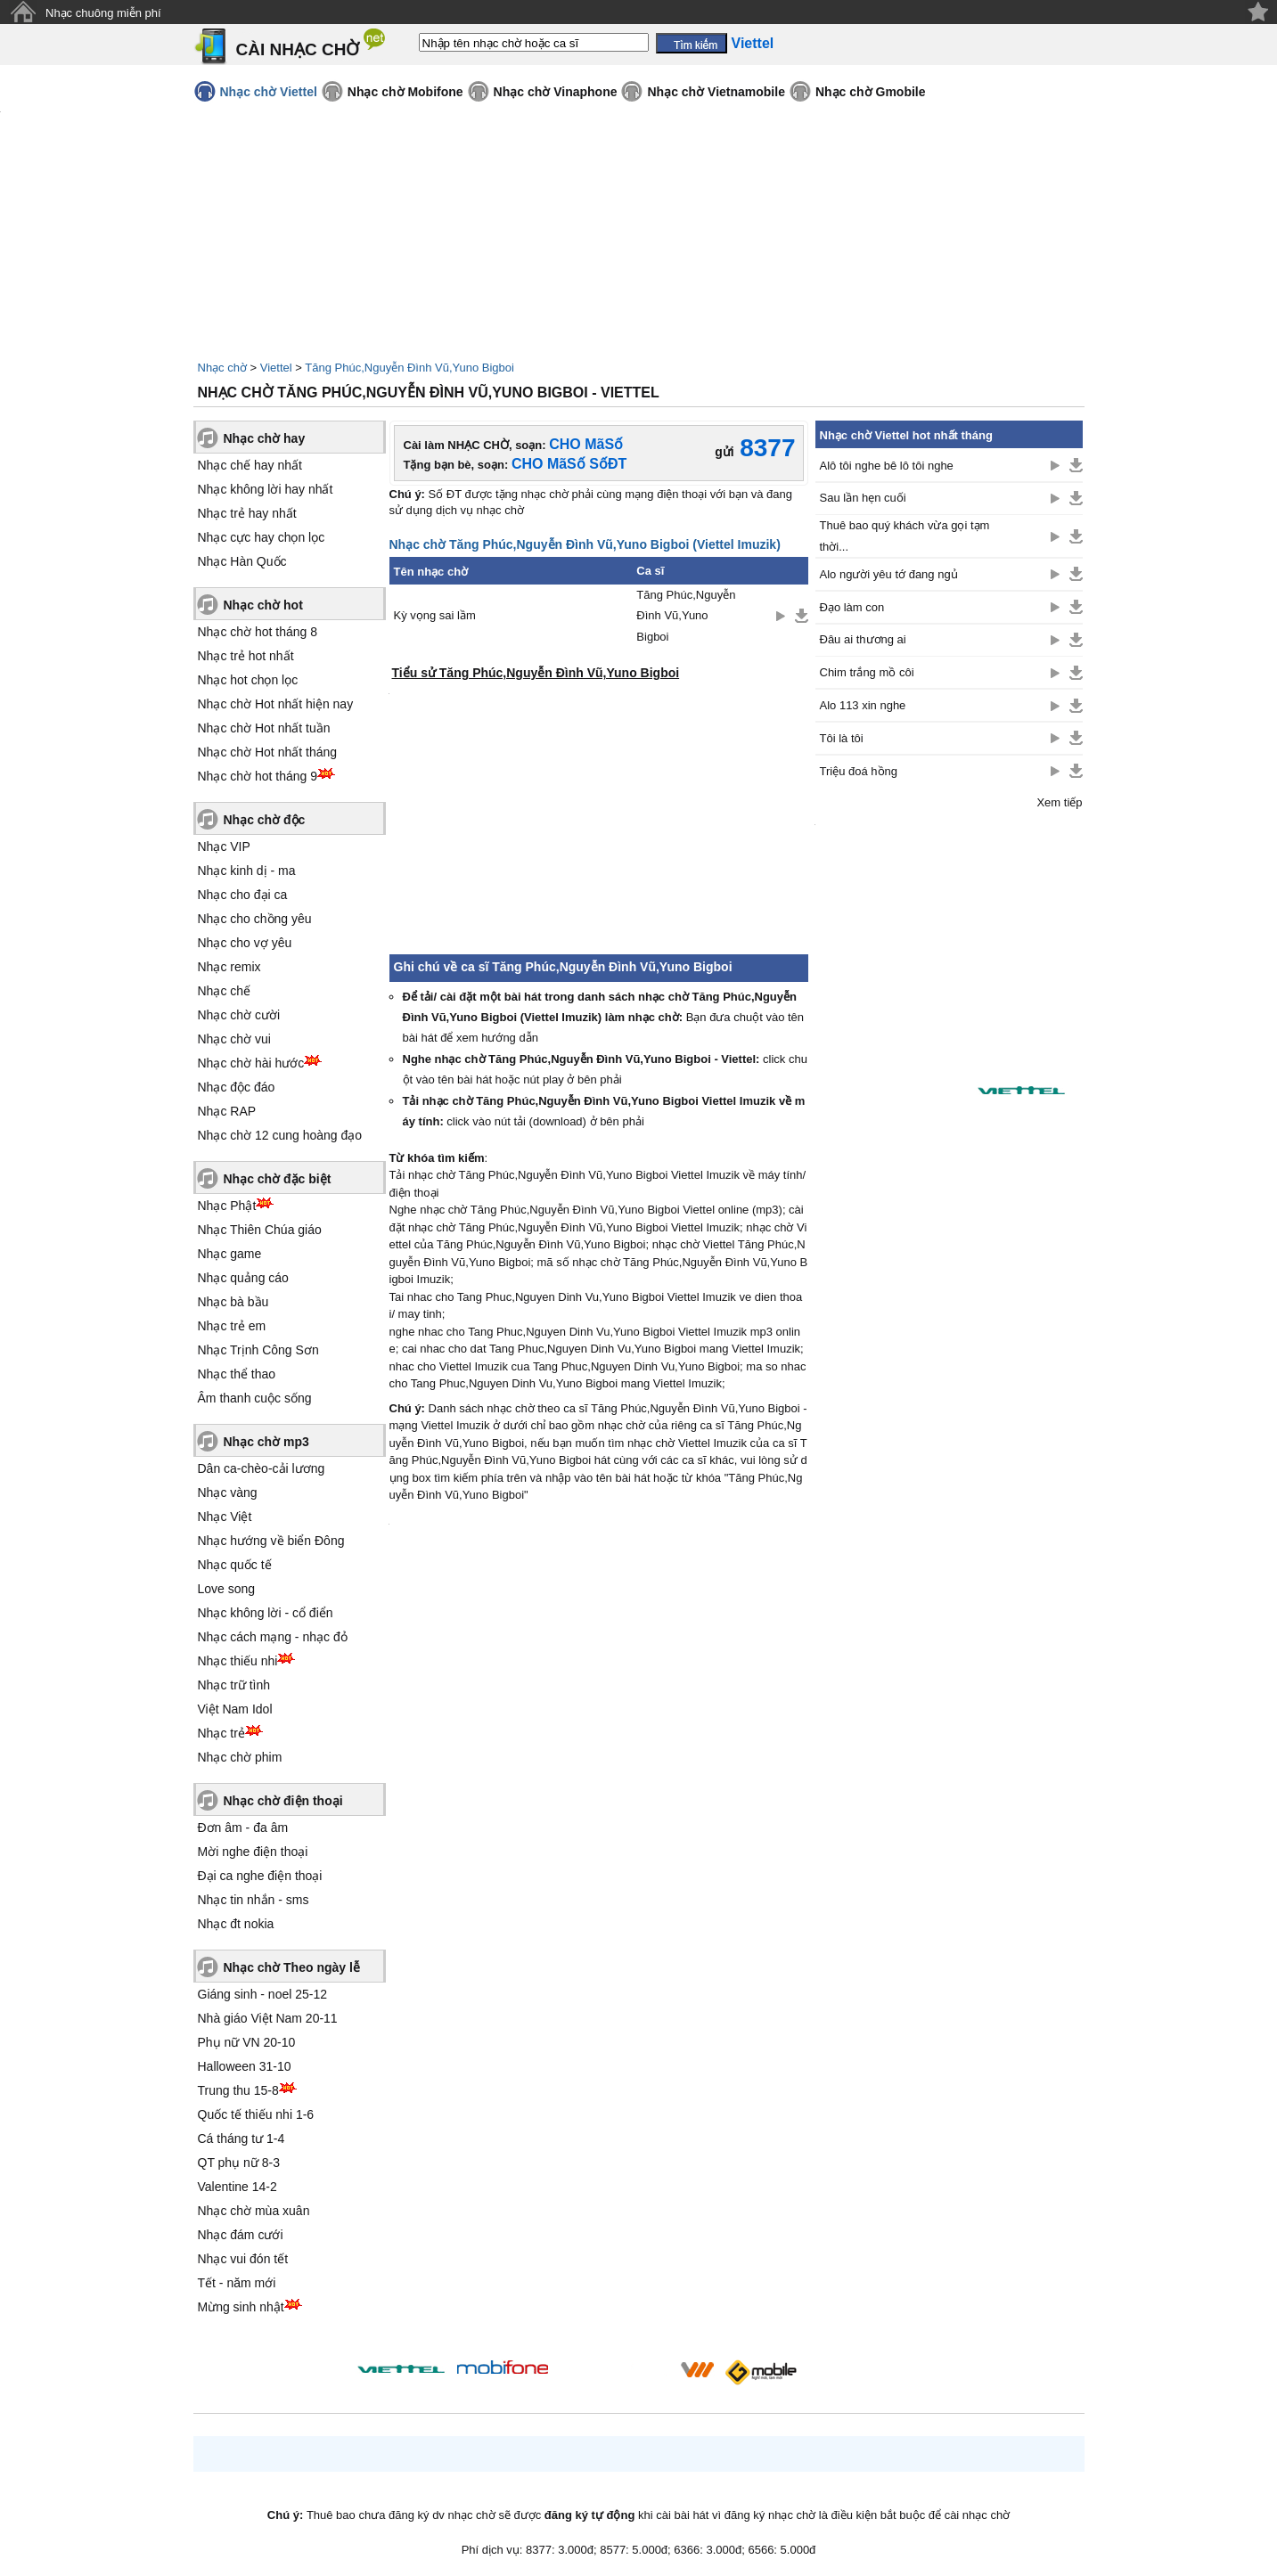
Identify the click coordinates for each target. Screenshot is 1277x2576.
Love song (227, 1589)
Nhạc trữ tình (234, 1685)
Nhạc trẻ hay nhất (247, 513)
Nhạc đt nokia (236, 1924)
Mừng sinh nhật (241, 2307)
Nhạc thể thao (237, 1374)
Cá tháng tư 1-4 (241, 2138)
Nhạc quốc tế (235, 1565)
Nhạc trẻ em (232, 1326)
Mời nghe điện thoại (253, 1851)
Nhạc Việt (225, 1516)
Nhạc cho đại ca (243, 894)
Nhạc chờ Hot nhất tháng (268, 752)
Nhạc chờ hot (263, 605)
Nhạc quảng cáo (243, 1278)
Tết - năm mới (237, 2283)
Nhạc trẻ (221, 1733)
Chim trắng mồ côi (867, 672)
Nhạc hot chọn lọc (248, 680)
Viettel (276, 367)
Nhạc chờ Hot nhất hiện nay (276, 704)
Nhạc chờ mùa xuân (254, 2211)
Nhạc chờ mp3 (266, 1442)
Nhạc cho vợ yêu (245, 943)
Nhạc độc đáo (236, 1087)
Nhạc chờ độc (265, 820)
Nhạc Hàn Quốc (242, 561)
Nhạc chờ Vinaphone (556, 92)
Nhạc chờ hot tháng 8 (258, 632)
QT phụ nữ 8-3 (239, 2162)
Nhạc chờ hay (265, 438)
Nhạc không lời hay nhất (265, 489)
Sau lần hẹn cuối (863, 497)
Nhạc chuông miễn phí (103, 13)
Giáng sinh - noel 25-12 (263, 1994)
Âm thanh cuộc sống (255, 1398)
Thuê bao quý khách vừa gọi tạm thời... (905, 535)
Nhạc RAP (227, 1111)
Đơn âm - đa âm (243, 1827)
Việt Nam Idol (235, 1709)
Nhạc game (230, 1254)
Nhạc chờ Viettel (268, 92)
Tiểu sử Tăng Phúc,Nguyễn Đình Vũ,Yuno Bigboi (536, 673)
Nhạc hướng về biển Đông (271, 1540)
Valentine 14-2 (237, 2186)
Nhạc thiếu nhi (238, 1661)
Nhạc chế (224, 991)
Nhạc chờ (222, 367)
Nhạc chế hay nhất (250, 465)
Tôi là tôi (842, 738)
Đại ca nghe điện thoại (260, 1876)
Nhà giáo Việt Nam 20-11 (268, 2018)
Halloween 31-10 (244, 2066)
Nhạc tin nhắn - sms (253, 1900)
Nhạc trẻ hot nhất (246, 656)
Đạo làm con (852, 607)
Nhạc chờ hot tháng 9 (258, 776)
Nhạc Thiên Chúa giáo (260, 1230)
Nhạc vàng (228, 1492)
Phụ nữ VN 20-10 (247, 2042)
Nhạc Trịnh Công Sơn (258, 1350)
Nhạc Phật (227, 1205)
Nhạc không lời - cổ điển (265, 1613)
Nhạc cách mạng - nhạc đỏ (273, 1637)
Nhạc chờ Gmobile (870, 92)
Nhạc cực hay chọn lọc (261, 537)
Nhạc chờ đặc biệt (278, 1179)
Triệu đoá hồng (859, 771)
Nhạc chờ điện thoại (283, 1801)
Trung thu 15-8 (238, 2090)
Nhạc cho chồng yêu (255, 919)
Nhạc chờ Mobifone (405, 92)
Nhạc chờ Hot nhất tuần (264, 728)
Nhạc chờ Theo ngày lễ (292, 1967)
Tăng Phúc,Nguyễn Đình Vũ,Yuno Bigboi (409, 367)
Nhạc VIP (224, 846)
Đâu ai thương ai (863, 639)
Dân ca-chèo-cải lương (261, 1468)
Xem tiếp (1059, 802)
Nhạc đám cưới (240, 2235)
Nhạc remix (229, 967)
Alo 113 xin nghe (863, 705)
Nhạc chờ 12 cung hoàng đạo (280, 1135)
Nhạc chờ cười (239, 1015)
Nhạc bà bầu (233, 1302)
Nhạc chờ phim (240, 1757)
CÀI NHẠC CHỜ (298, 49)
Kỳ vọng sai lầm (435, 615)
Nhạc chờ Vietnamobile (715, 92)
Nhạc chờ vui (234, 1039)
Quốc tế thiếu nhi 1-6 (256, 2114)
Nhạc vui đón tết (243, 2259)
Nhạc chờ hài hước (251, 1063)
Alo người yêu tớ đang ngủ (889, 574)
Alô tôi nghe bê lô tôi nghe (887, 465)
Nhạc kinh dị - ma (247, 870)
